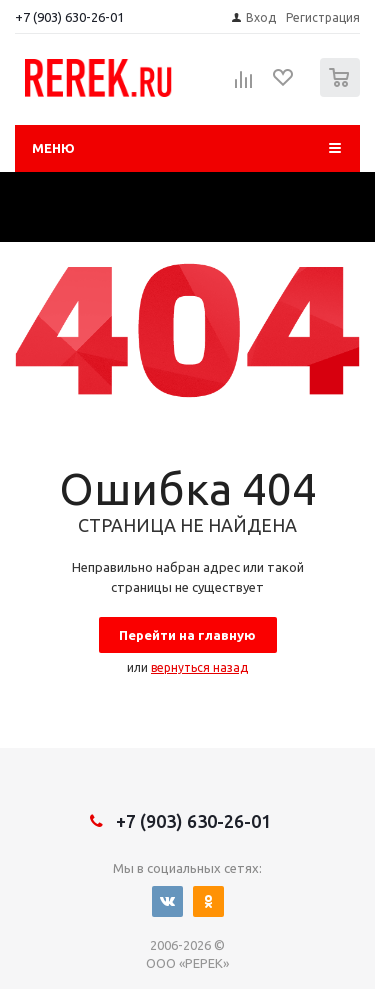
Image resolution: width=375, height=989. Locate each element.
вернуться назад (199, 667)
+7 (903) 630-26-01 (69, 17)
